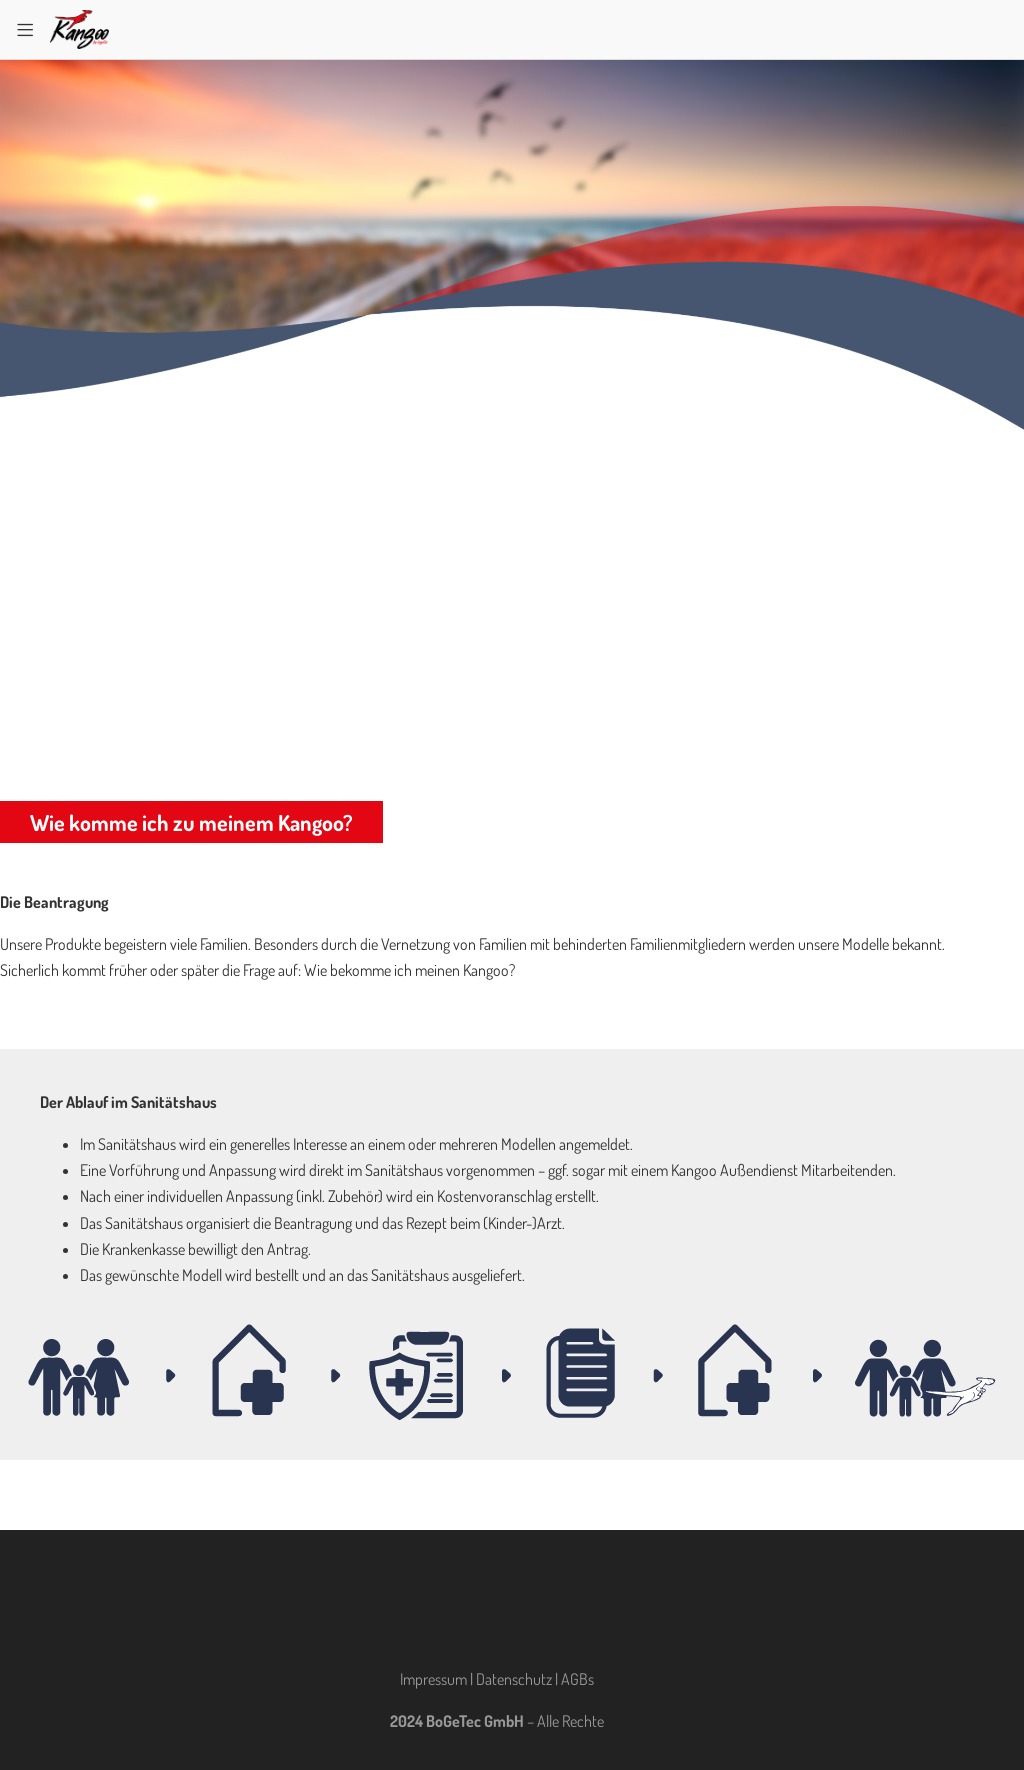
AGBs (577, 1679)
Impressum (433, 1679)
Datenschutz (514, 1679)
